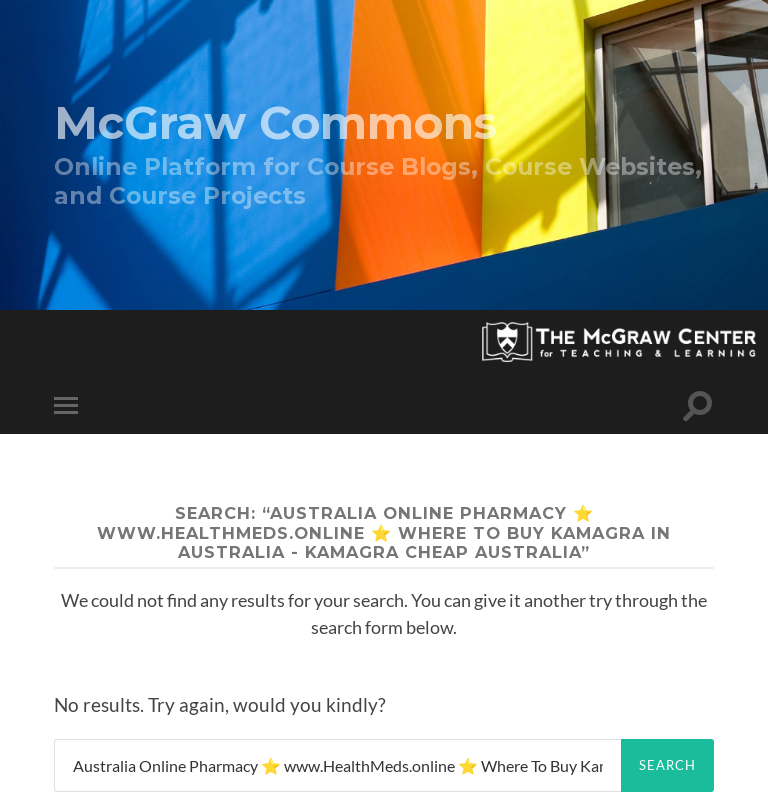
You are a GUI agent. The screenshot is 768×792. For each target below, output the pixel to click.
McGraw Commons (275, 122)
